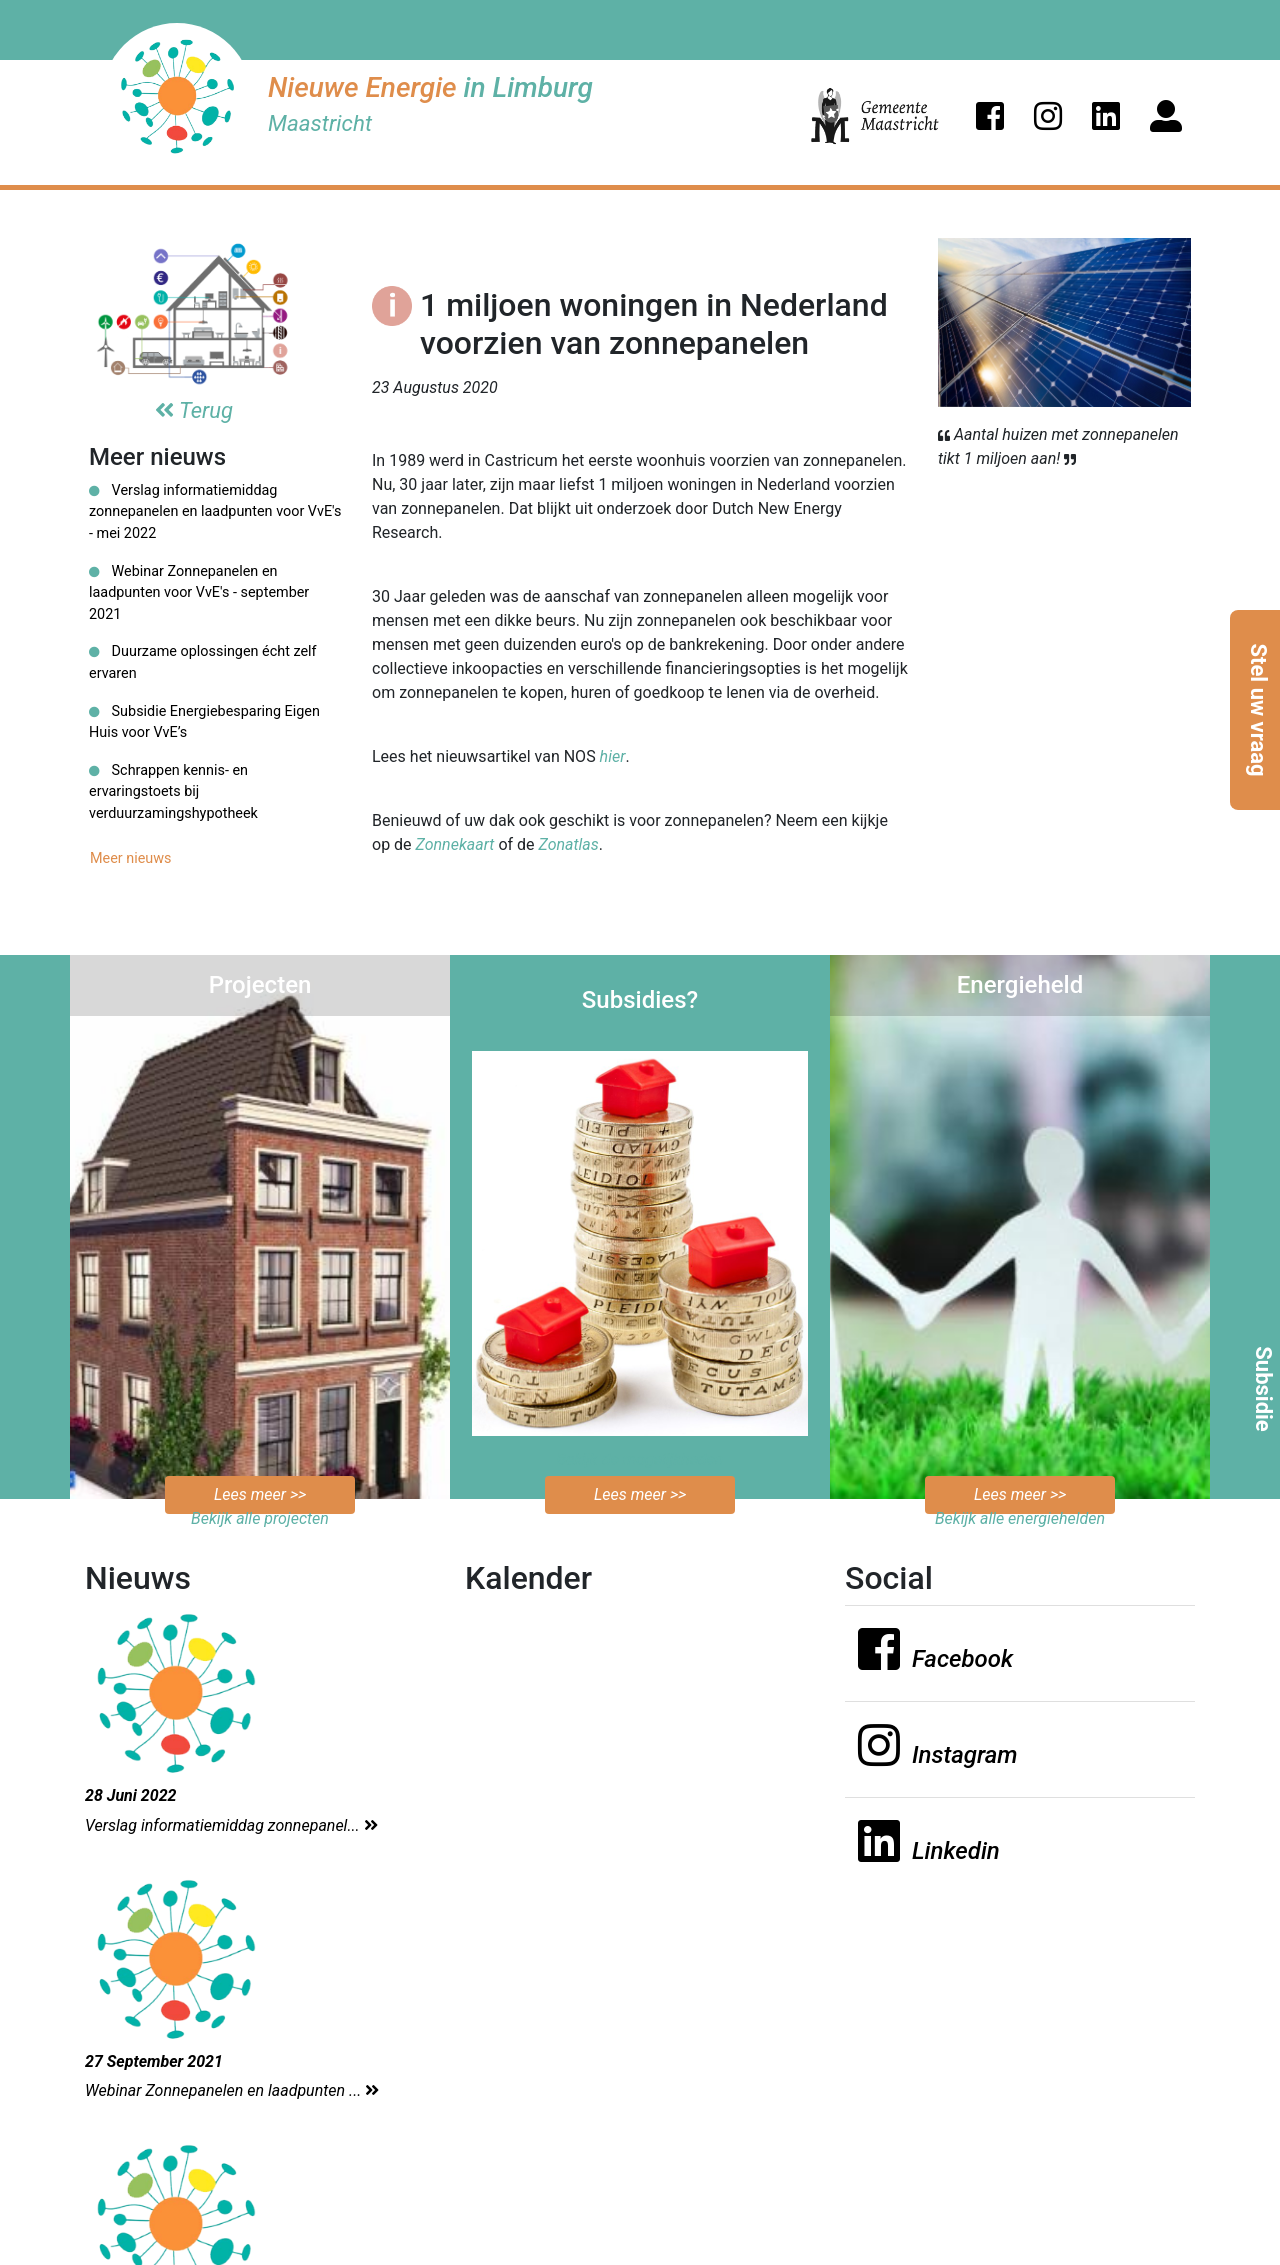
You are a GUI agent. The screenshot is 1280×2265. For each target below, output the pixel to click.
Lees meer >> (260, 1494)
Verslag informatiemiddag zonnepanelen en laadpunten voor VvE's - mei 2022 (215, 512)
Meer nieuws (131, 858)
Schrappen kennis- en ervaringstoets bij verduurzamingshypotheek (173, 792)
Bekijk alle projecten (260, 1518)
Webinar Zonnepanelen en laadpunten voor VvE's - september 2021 (199, 593)
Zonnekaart (455, 844)
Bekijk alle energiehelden (1020, 1518)
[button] (990, 116)
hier (613, 756)
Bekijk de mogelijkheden (640, 1459)
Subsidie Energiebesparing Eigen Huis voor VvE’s (204, 722)
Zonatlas (569, 844)
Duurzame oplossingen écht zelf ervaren (203, 662)
